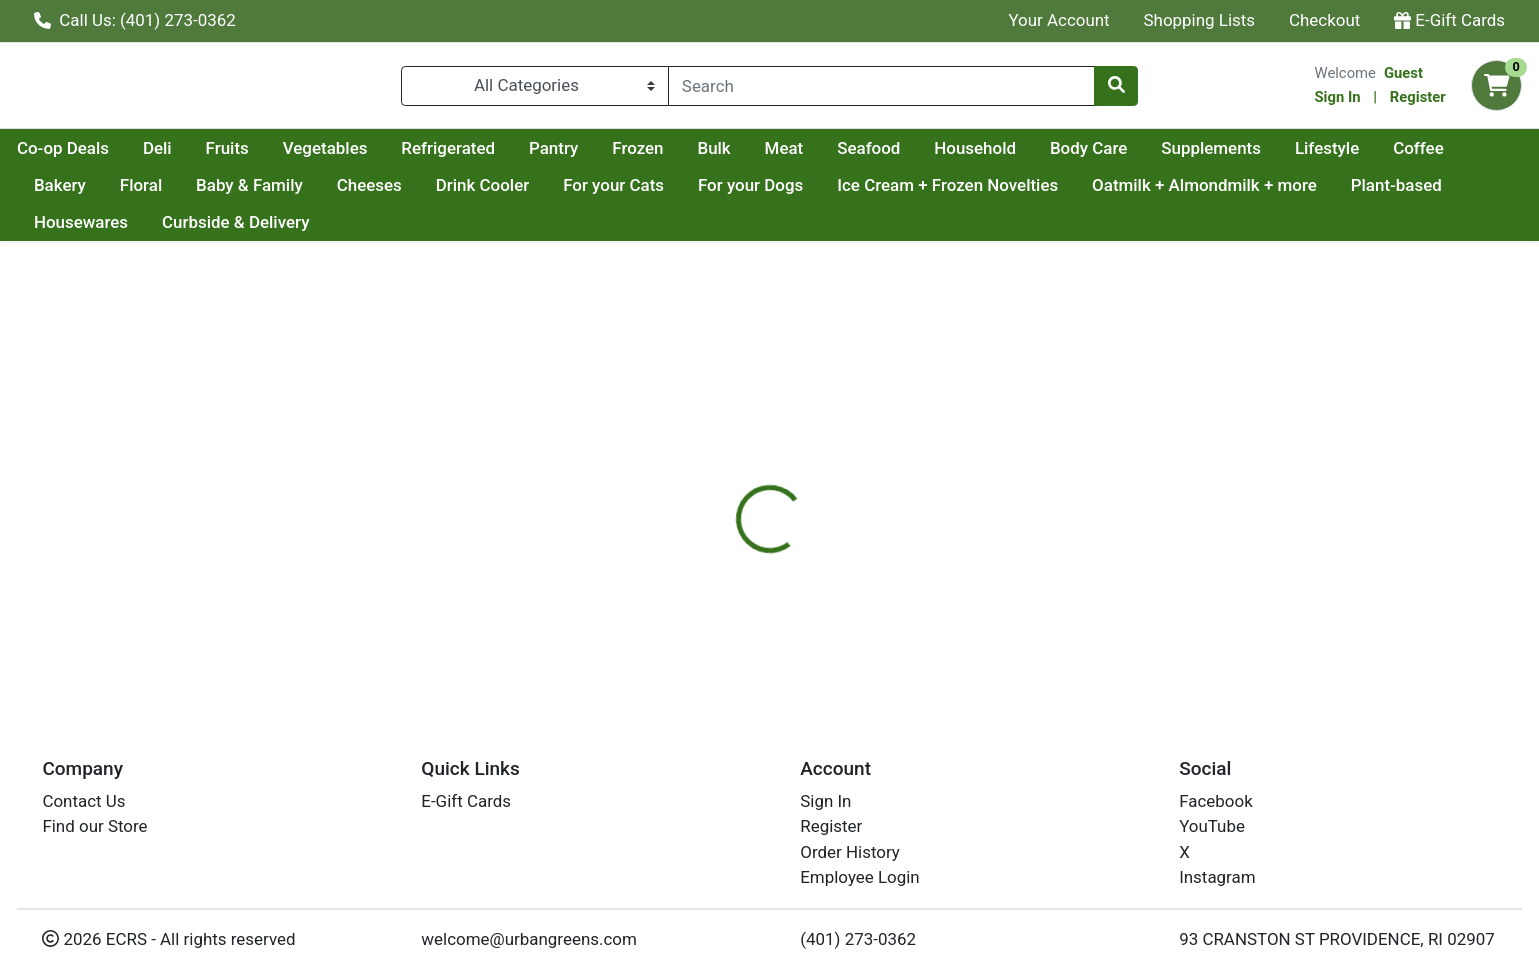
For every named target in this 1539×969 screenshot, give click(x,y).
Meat (974, 156)
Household (1165, 156)
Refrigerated (638, 156)
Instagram (1217, 878)
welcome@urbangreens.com (529, 939)
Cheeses (551, 193)
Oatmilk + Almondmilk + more (1387, 193)
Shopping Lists (1200, 20)
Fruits (417, 156)
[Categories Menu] (535, 90)
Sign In (1337, 101)
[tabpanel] (1090, 567)
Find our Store (94, 827)
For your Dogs (933, 193)
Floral (324, 193)
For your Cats (796, 193)
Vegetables (515, 156)
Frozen (827, 156)
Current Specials (96, 156)
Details (697, 479)
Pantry (743, 156)
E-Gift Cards (1449, 20)
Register (1418, 101)
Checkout (1324, 20)
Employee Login (859, 878)
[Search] (881, 90)
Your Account (1058, 20)
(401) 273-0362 (858, 939)
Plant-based (79, 231)
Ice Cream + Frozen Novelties (1130, 193)
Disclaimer (791, 479)
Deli (347, 156)
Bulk (903, 156)
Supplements (1401, 156)
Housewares (206, 231)
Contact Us (83, 802)
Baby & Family (432, 193)
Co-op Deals (253, 156)
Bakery (243, 193)
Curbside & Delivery (360, 231)
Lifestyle (66, 193)
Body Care (1278, 156)
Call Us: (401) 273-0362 (135, 20)
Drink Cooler (665, 193)
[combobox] (881, 90)
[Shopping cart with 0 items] (1496, 90)
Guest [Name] (1403, 77)
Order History (850, 852)
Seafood (1058, 156)
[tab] (697, 479)
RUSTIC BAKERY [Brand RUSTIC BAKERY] (910, 559)
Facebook (1216, 802)
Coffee (157, 193)
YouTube (1212, 827)
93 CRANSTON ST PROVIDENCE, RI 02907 (1337, 939)
